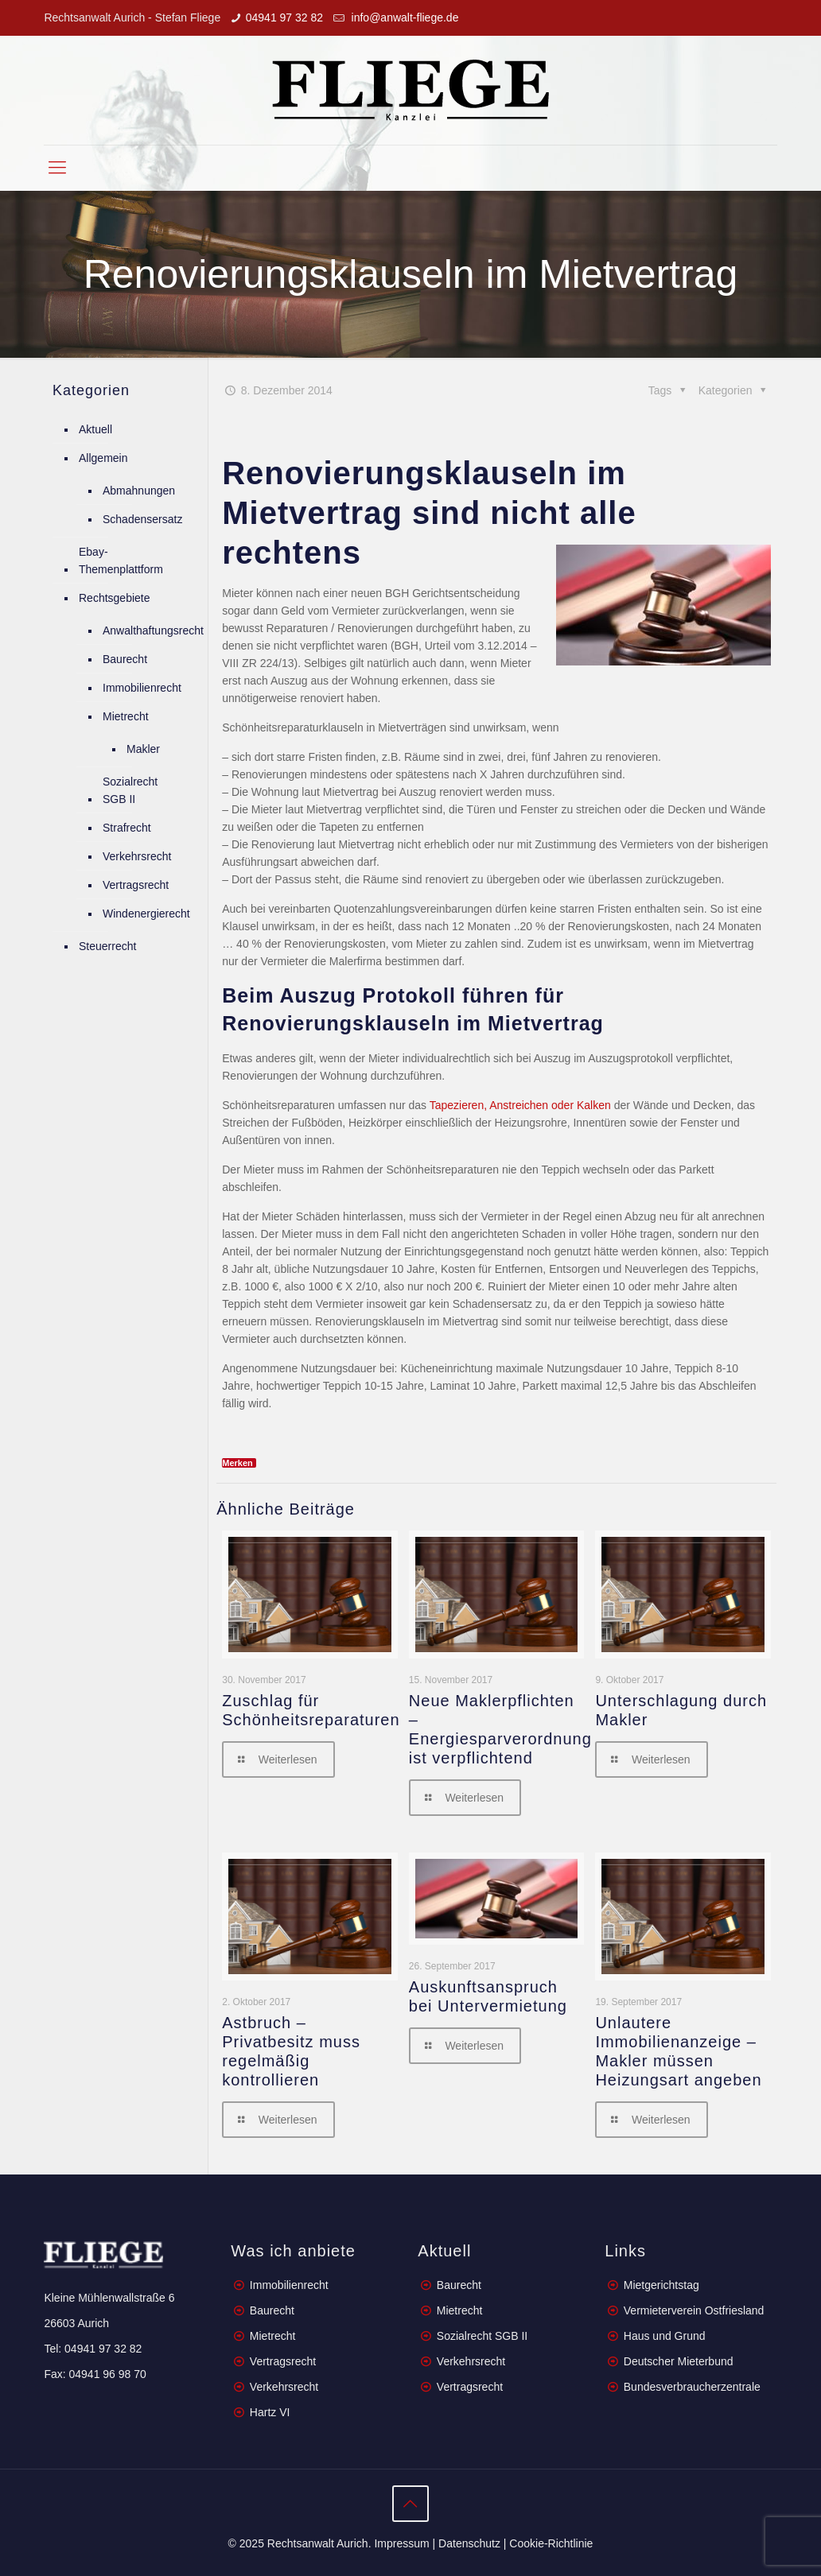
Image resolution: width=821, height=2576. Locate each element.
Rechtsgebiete (114, 598)
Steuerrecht (107, 946)
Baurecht (125, 659)
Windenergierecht (146, 913)
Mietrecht (126, 716)
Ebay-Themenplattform (121, 560)
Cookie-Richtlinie (551, 2543)
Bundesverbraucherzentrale (692, 2386)
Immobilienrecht (142, 687)
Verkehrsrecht (137, 856)
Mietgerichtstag (661, 2285)
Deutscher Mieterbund (678, 2361)
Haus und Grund (665, 2336)
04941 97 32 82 (284, 17)
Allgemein (103, 458)
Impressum (401, 2543)
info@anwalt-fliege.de (403, 17)
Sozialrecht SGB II (130, 790)
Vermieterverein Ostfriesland (694, 2310)
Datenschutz (469, 2543)
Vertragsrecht (136, 885)
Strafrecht (127, 827)
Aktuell (95, 429)
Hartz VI (270, 2412)
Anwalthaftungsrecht (153, 630)
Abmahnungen (139, 490)
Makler (143, 749)
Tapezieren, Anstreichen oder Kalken (520, 1105)
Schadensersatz (142, 519)
